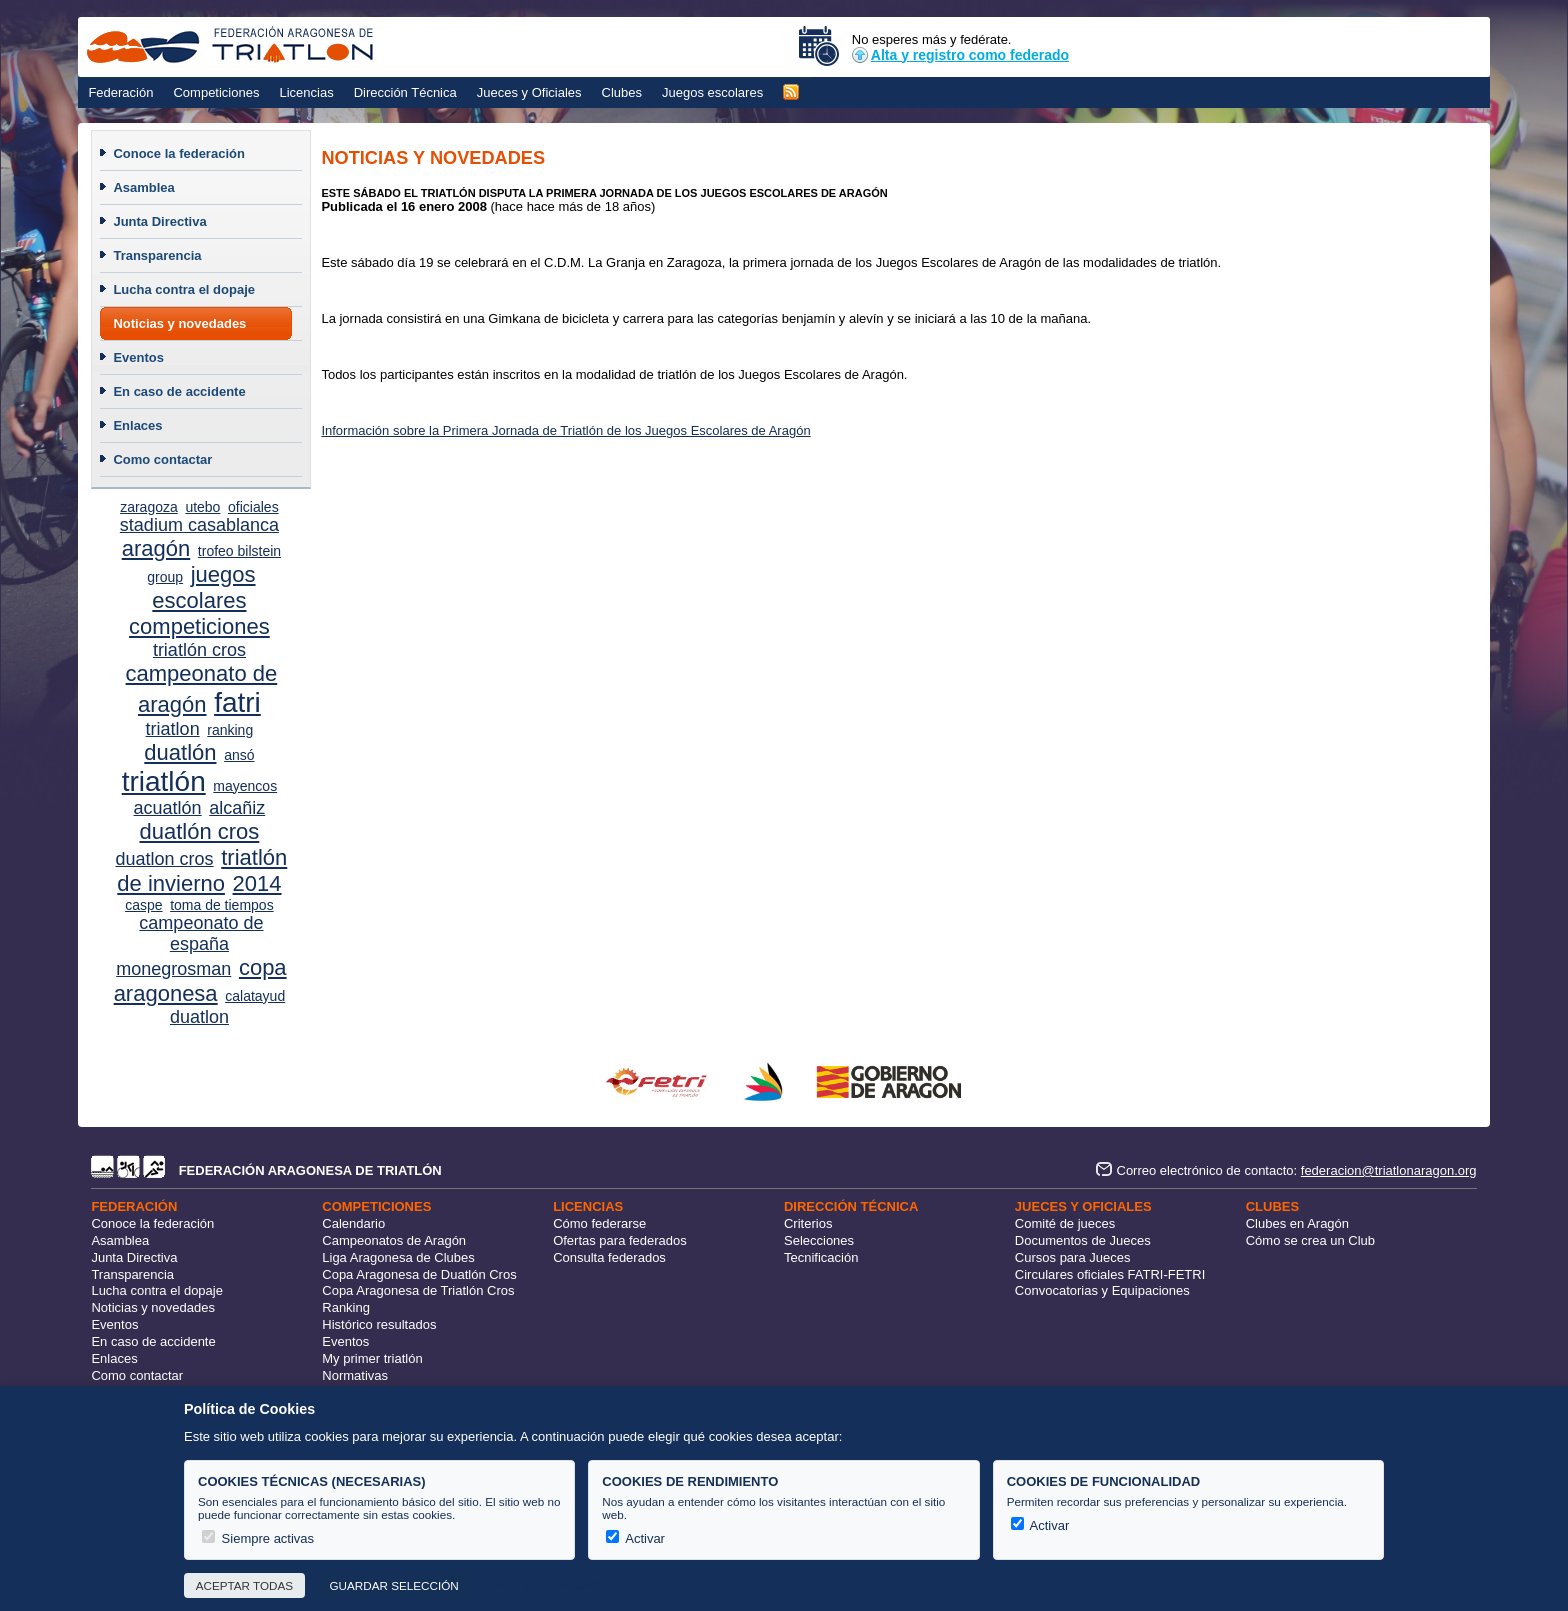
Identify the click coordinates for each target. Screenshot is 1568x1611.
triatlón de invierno (202, 870)
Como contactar (162, 459)
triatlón (164, 781)
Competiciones (216, 92)
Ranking (346, 1307)
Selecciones (819, 1240)
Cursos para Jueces (1073, 1257)
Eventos (138, 357)
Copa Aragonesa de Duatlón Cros (419, 1274)
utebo (202, 507)
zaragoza (149, 507)
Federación (120, 92)
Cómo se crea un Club (1310, 1240)
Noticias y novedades (179, 323)
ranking (230, 730)
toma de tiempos (222, 905)
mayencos (245, 786)
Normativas (355, 1375)
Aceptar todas (244, 1585)
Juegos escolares (712, 92)
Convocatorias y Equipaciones (1102, 1290)
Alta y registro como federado (960, 55)
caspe (143, 905)
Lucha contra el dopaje (184, 289)
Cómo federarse (599, 1223)
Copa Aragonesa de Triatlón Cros (418, 1290)
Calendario (353, 1223)
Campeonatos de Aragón (394, 1240)
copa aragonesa (200, 980)
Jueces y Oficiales (529, 92)
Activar (635, 1538)
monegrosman (173, 969)
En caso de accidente (179, 391)
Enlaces (137, 425)
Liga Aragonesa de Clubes (398, 1257)
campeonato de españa (201, 933)
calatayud (255, 996)
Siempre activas (258, 1538)
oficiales (253, 507)
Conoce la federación (178, 153)
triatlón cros (199, 650)
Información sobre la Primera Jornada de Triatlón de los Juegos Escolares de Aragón (565, 430)
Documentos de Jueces (1083, 1240)
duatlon (199, 1017)
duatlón (180, 752)
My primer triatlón (372, 1358)
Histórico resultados (379, 1324)
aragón (156, 548)
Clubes (622, 92)
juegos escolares (203, 587)
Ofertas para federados (620, 1240)
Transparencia (157, 255)
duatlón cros (199, 831)
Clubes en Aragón (1297, 1223)
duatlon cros (165, 859)
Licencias (306, 92)
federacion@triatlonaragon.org (1389, 1170)
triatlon (173, 729)
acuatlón (168, 808)
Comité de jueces (1065, 1223)
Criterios (808, 1223)
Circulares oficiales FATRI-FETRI (1110, 1274)
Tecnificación (821, 1257)
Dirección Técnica (405, 92)
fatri (237, 702)
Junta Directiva (159, 221)
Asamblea (143, 187)
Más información (551, 1585)
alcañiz (237, 808)
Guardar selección (393, 1585)
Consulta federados (609, 1257)
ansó (239, 755)
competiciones (199, 626)
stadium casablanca (199, 525)
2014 (257, 883)
